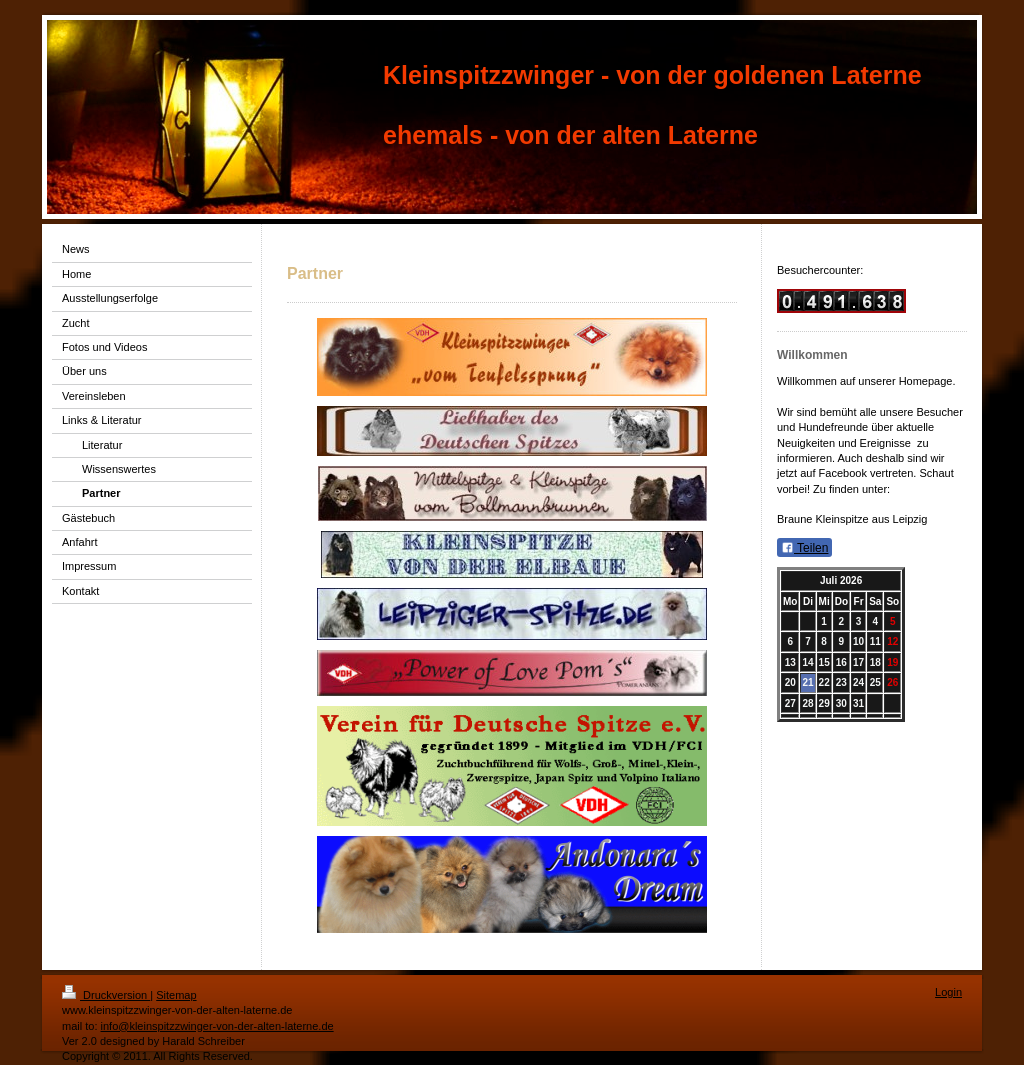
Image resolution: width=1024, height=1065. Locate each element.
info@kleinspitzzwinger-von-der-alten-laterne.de (217, 1026)
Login (948, 992)
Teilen (804, 548)
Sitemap (176, 995)
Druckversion (106, 995)
